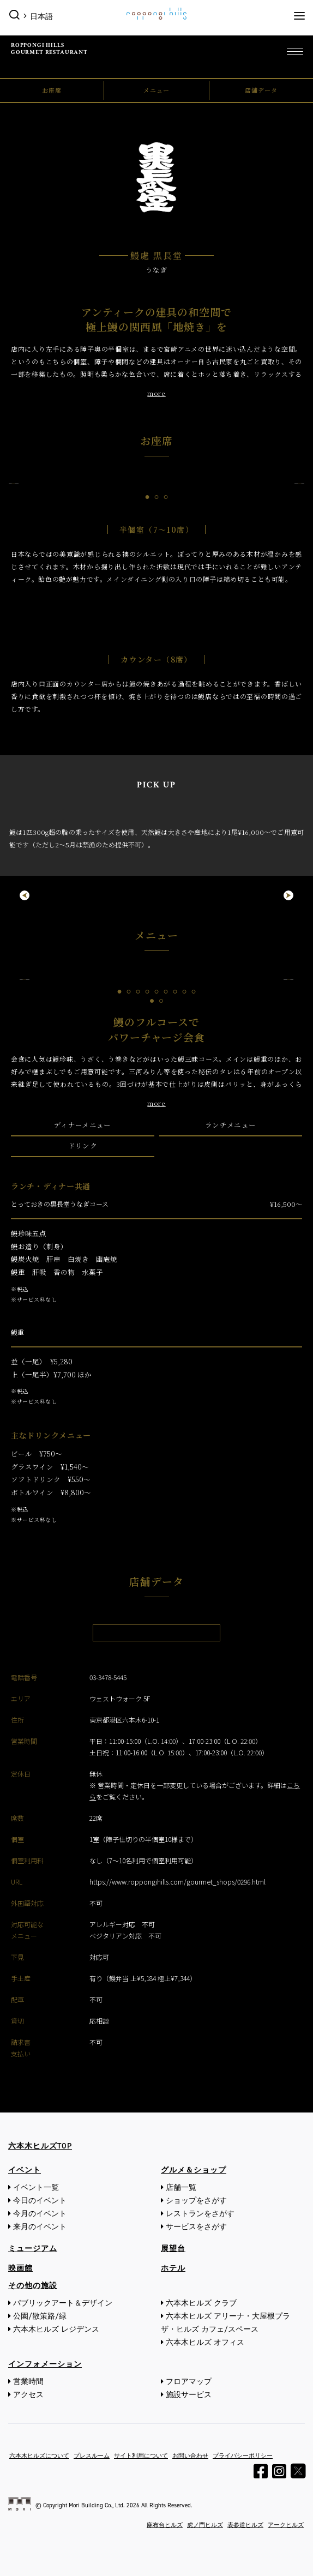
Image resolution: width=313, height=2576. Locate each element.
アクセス (28, 2395)
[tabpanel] (156, 827)
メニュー (156, 90)
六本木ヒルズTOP (40, 2146)
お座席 (51, 90)
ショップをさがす (196, 2200)
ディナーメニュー (82, 1125)
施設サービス (189, 2395)
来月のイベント (40, 2227)
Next (294, 895)
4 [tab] (147, 992)
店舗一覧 (181, 2187)
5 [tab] (157, 992)
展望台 (173, 2248)
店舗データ (261, 90)
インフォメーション (45, 2364)
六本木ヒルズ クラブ (201, 2303)
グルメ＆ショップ (193, 2170)
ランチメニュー (230, 1125)
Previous (19, 895)
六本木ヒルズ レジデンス (56, 2329)
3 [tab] (166, 497)
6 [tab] (166, 992)
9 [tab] (194, 992)
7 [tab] (175, 992)
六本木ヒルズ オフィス (205, 2342)
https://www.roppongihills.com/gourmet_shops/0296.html (177, 1881)
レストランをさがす (200, 2213)
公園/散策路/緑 (40, 2316)
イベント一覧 (36, 2187)
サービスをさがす (196, 2227)
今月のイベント (40, 2213)
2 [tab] (157, 497)
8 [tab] (184, 992)
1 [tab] (147, 497)
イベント (24, 2170)
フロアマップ (189, 2381)
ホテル (173, 2268)
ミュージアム (32, 2248)
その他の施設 (32, 2285)
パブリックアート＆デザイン (62, 2303)
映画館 (20, 2268)
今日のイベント (40, 2200)
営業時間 (28, 2381)
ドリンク (82, 1146)
